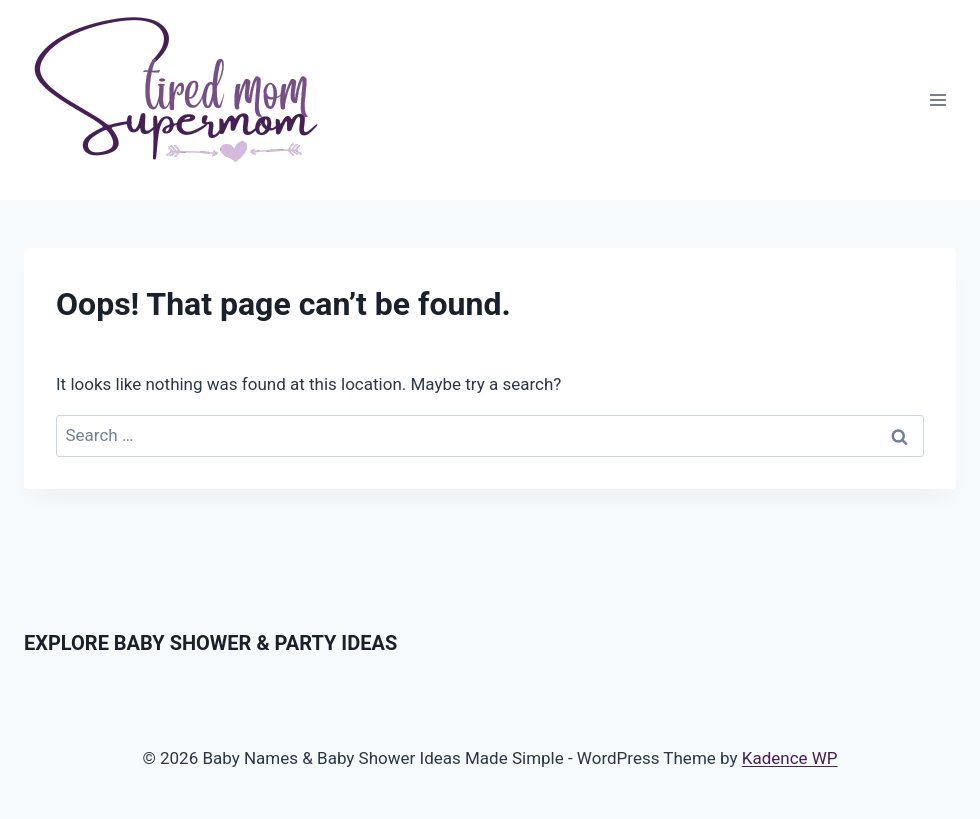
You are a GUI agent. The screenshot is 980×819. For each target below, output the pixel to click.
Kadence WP (790, 758)
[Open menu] (937, 99)
